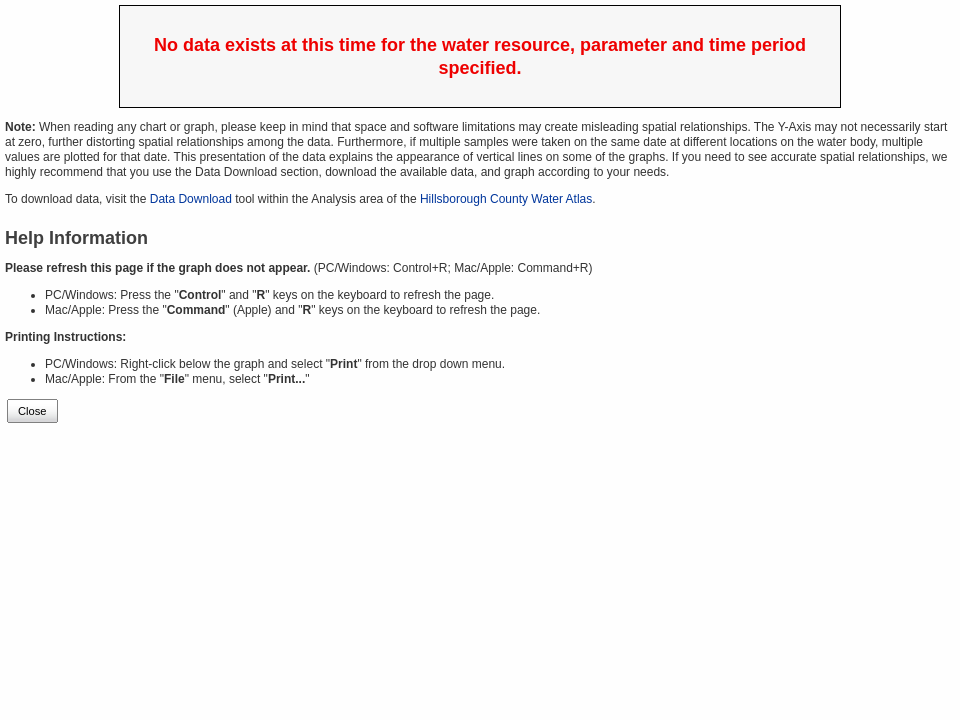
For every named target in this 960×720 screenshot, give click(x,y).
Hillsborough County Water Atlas (506, 199)
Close (32, 411)
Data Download (191, 199)
